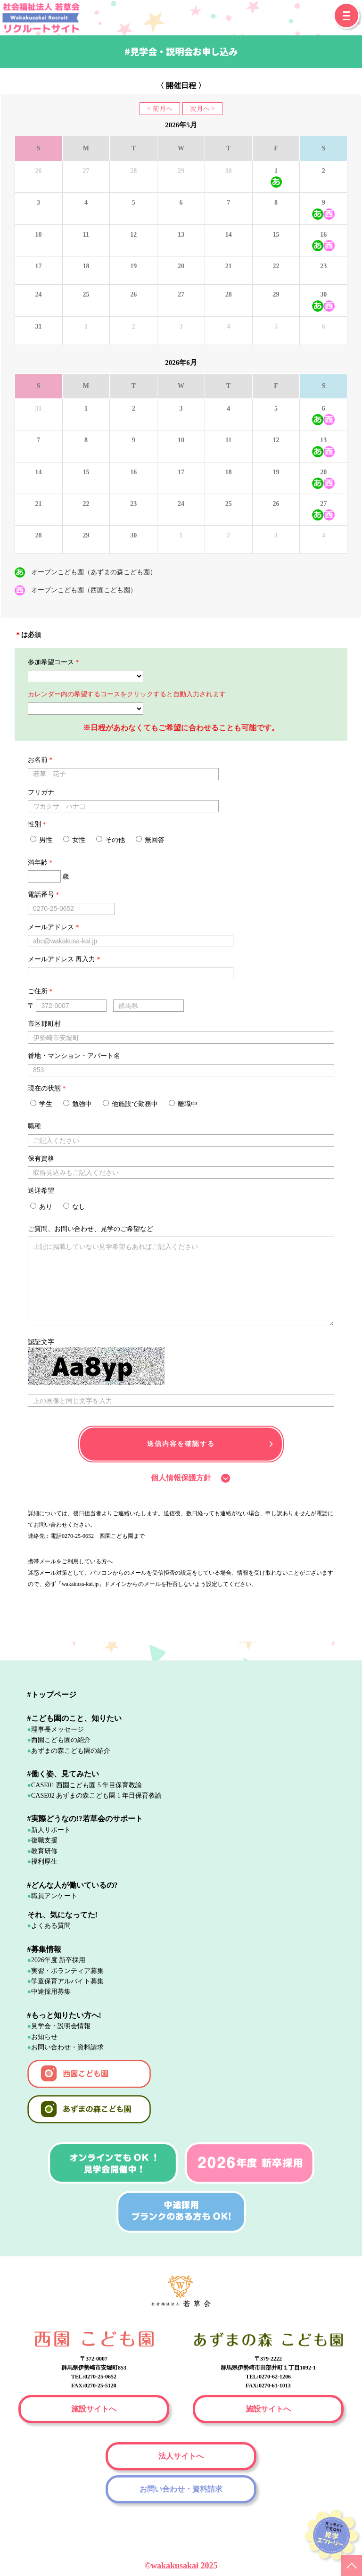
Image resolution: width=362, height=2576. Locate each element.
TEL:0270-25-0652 (93, 2376)
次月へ (200, 108)
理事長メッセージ (57, 1729)
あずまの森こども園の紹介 (70, 1750)
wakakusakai (176, 2565)
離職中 (183, 1103)
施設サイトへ (93, 2409)
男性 (41, 839)
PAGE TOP (351, 2565)
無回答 (150, 839)
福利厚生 (44, 1861)
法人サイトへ (181, 2456)
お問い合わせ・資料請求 (67, 2047)
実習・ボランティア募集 (67, 1970)
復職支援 (44, 1840)
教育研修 (44, 1851)
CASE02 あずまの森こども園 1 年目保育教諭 (96, 1795)
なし (74, 1206)
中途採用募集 (51, 1991)
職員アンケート (54, 1895)
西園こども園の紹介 (60, 1739)
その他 (110, 839)
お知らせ (44, 2036)
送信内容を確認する (181, 1443)
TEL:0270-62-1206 (268, 2376)
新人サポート (51, 1829)
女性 (74, 839)
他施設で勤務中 (130, 1103)
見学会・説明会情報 (60, 2026)
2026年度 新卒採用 (58, 1960)
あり (41, 1206)
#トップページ (51, 1695)
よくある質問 (51, 1925)
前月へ (163, 108)
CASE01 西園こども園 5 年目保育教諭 (86, 1785)
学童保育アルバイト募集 (67, 1981)
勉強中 (77, 1103)
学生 (41, 1103)
